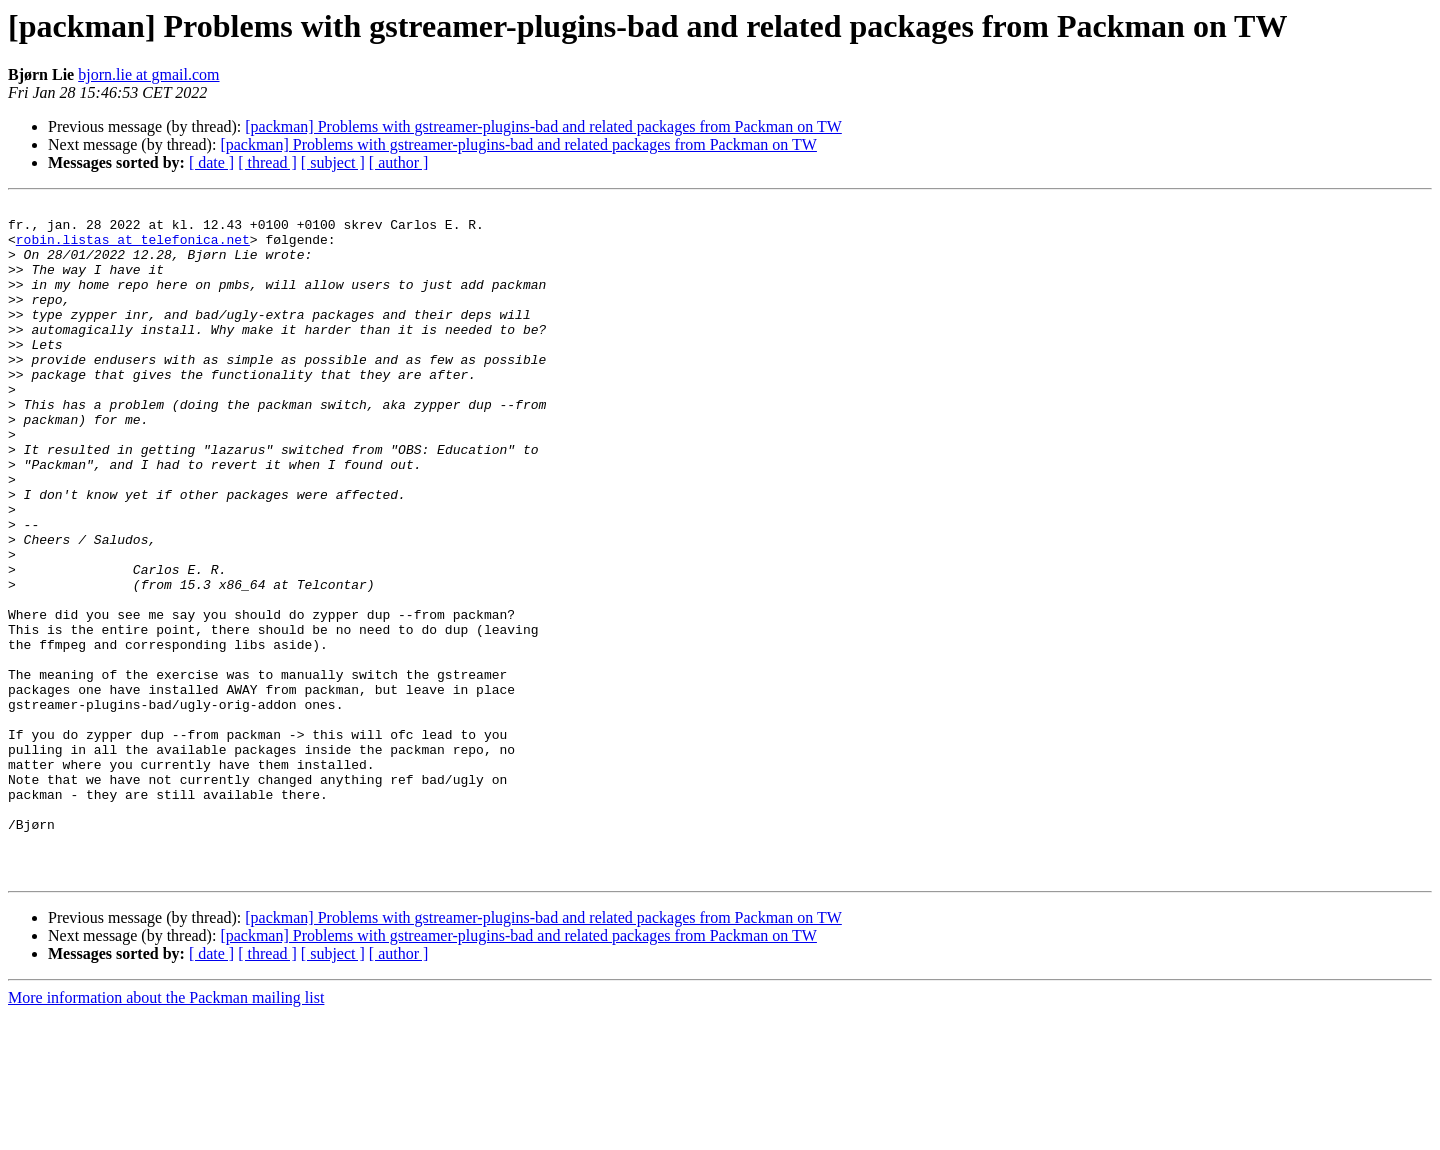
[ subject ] (333, 162)
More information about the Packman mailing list (166, 1132)
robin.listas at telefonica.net (133, 248)
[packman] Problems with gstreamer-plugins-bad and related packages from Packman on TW (543, 126)
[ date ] (211, 162)
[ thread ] (267, 162)
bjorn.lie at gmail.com (148, 74)
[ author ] (399, 162)
